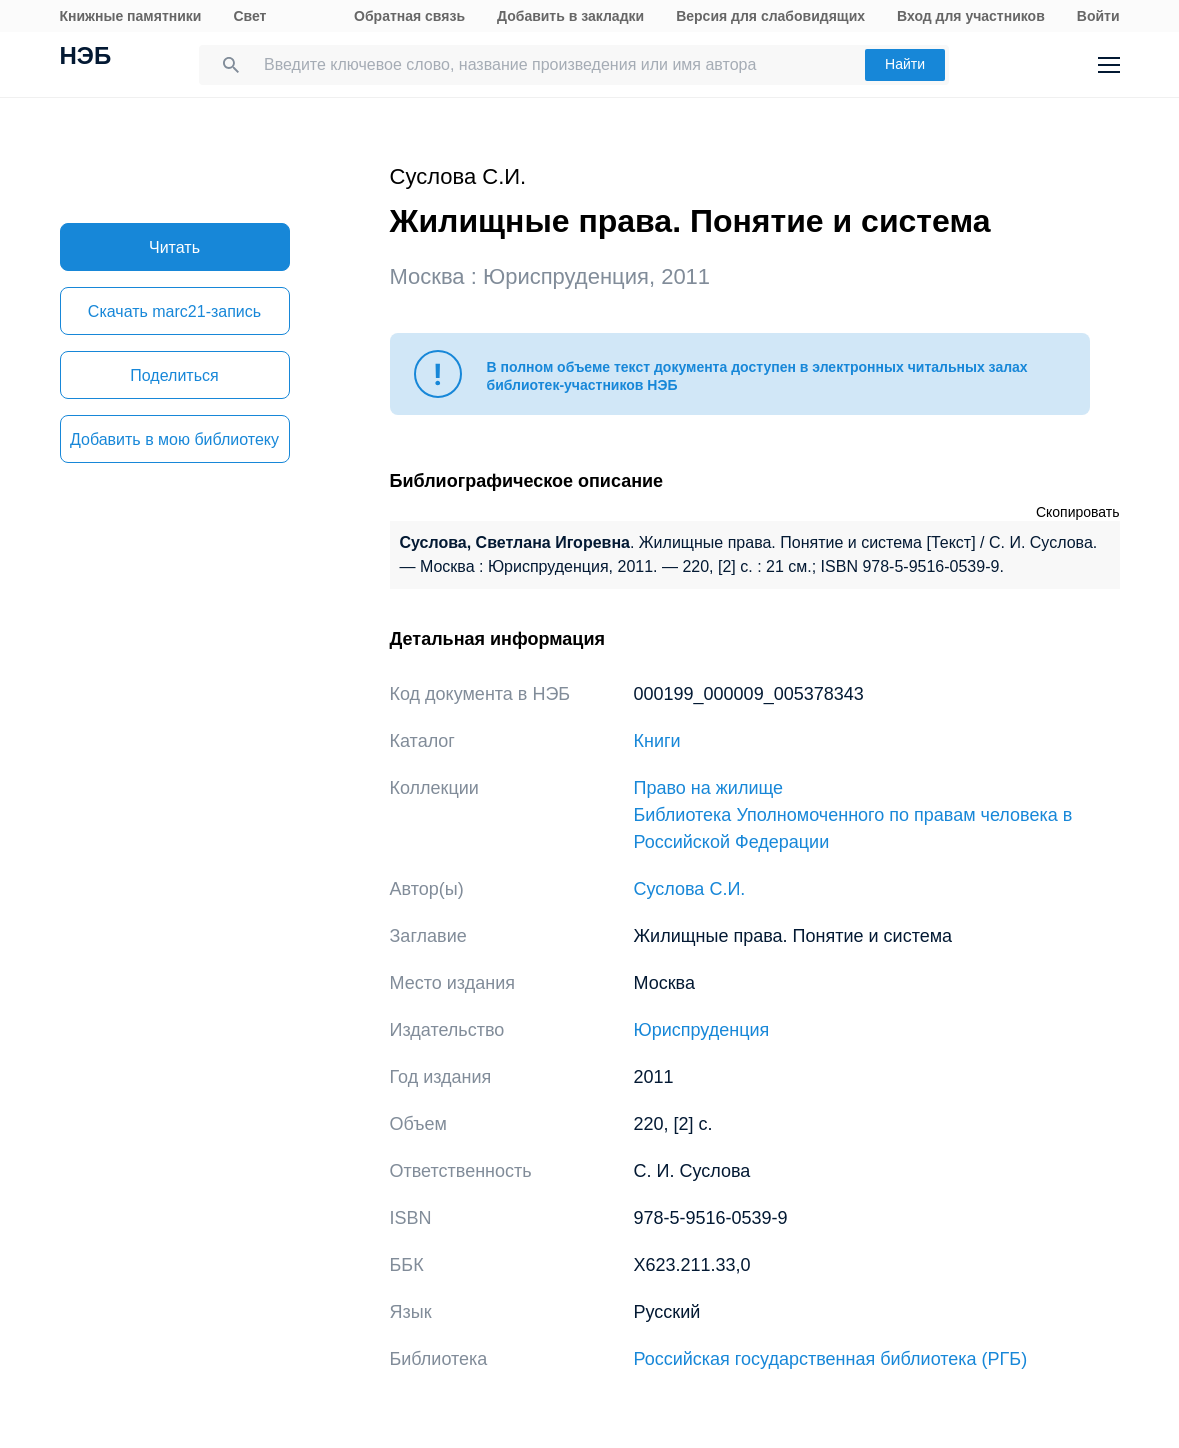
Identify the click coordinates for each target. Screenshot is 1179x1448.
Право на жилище (709, 788)
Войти (1098, 16)
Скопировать (1078, 512)
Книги (657, 741)
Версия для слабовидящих (770, 16)
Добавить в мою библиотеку (174, 439)
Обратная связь (409, 16)
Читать (174, 247)
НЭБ (86, 58)
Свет (249, 16)
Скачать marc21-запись (174, 311)
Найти (905, 64)
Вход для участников (971, 16)
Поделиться (174, 375)
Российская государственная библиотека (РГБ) (831, 1359)
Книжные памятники (131, 16)
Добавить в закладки (570, 16)
